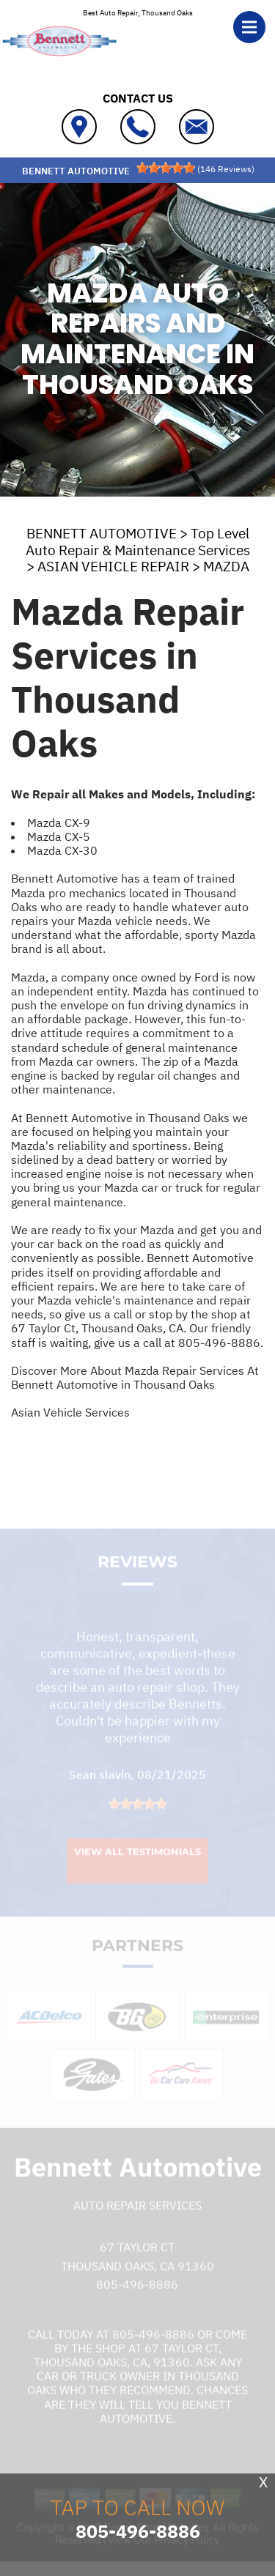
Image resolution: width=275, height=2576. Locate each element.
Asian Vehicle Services (70, 1412)
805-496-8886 (219, 1342)
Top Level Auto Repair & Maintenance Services (138, 541)
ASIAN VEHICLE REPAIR (113, 566)
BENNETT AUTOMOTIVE (101, 533)
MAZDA (226, 566)
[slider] (165, 168)
